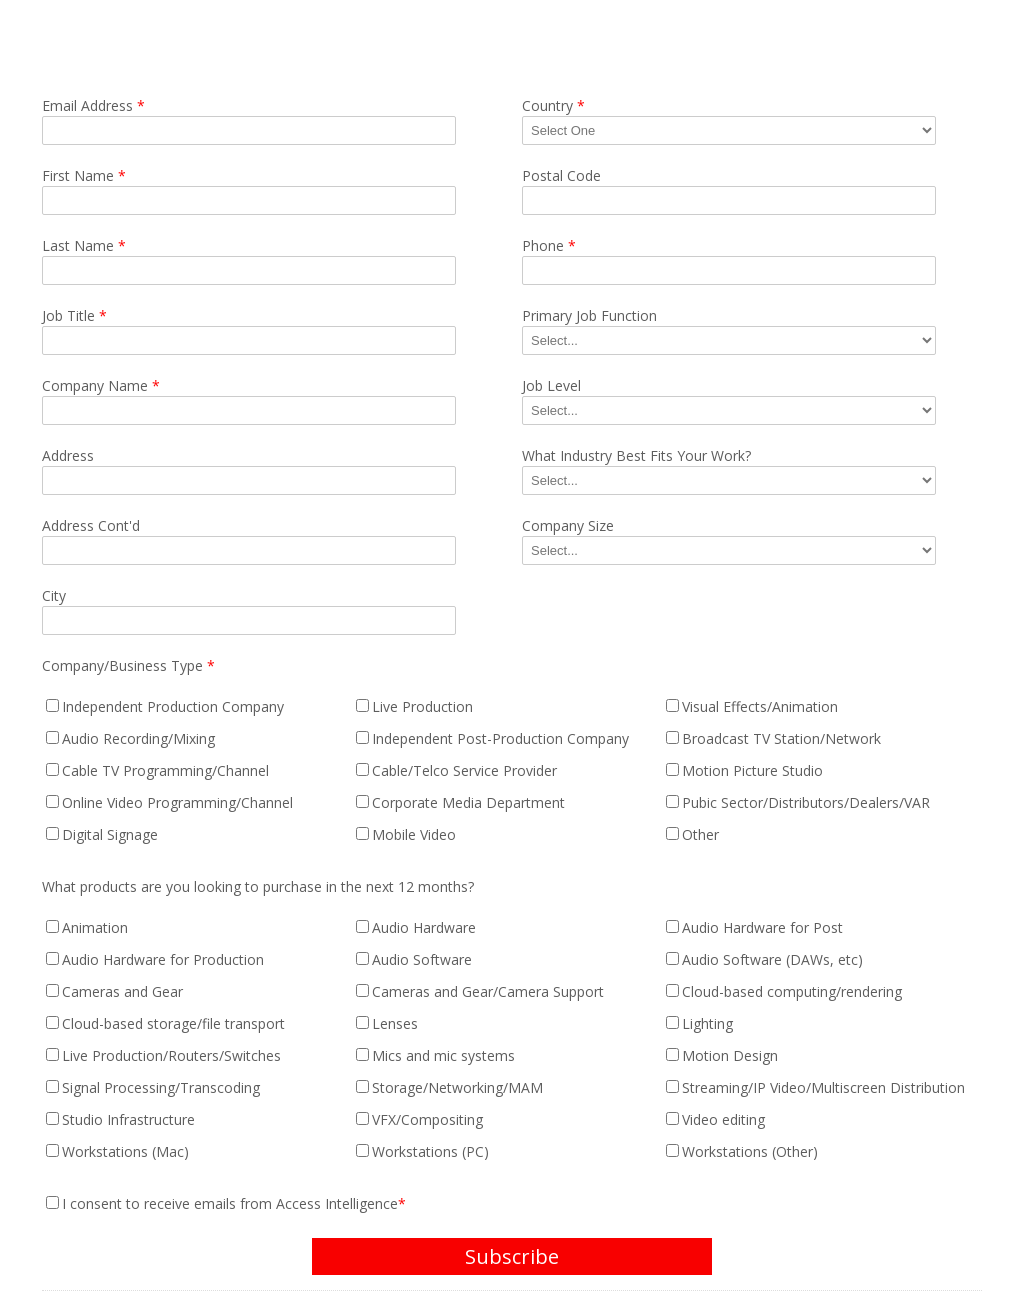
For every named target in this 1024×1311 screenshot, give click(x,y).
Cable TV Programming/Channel (165, 770)
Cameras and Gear (122, 991)
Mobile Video (414, 834)
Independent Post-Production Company (500, 738)
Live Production (422, 706)
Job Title (74, 315)
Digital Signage (110, 834)
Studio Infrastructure (128, 1119)
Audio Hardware (424, 927)
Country (553, 105)
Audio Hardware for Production (163, 959)
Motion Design (730, 1055)
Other (700, 834)
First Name (84, 175)
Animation (95, 927)
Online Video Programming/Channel (177, 802)
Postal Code (561, 175)
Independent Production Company (173, 706)
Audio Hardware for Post (762, 927)
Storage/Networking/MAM (457, 1087)
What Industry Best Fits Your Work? (636, 455)
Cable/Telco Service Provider (464, 770)
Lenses (395, 1023)
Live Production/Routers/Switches (171, 1055)
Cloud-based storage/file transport (173, 1023)
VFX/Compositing (427, 1119)
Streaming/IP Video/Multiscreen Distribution (823, 1087)
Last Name (84, 245)
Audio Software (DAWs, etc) (772, 959)
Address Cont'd (91, 525)
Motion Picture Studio (752, 770)
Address (68, 455)
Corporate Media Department (468, 802)
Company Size (568, 525)
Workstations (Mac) (125, 1151)
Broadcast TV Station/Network (781, 738)
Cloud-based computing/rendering (792, 991)
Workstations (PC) (430, 1151)
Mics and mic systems (443, 1055)
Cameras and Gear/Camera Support (488, 991)
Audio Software (422, 959)
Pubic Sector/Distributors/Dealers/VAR (806, 802)
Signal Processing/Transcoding (161, 1087)
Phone (549, 245)
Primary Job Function (589, 315)
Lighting (707, 1023)
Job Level (551, 385)
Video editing (723, 1119)
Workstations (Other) (750, 1151)
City (54, 595)
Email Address (93, 105)
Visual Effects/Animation (760, 706)
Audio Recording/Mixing (138, 738)
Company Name (101, 385)
